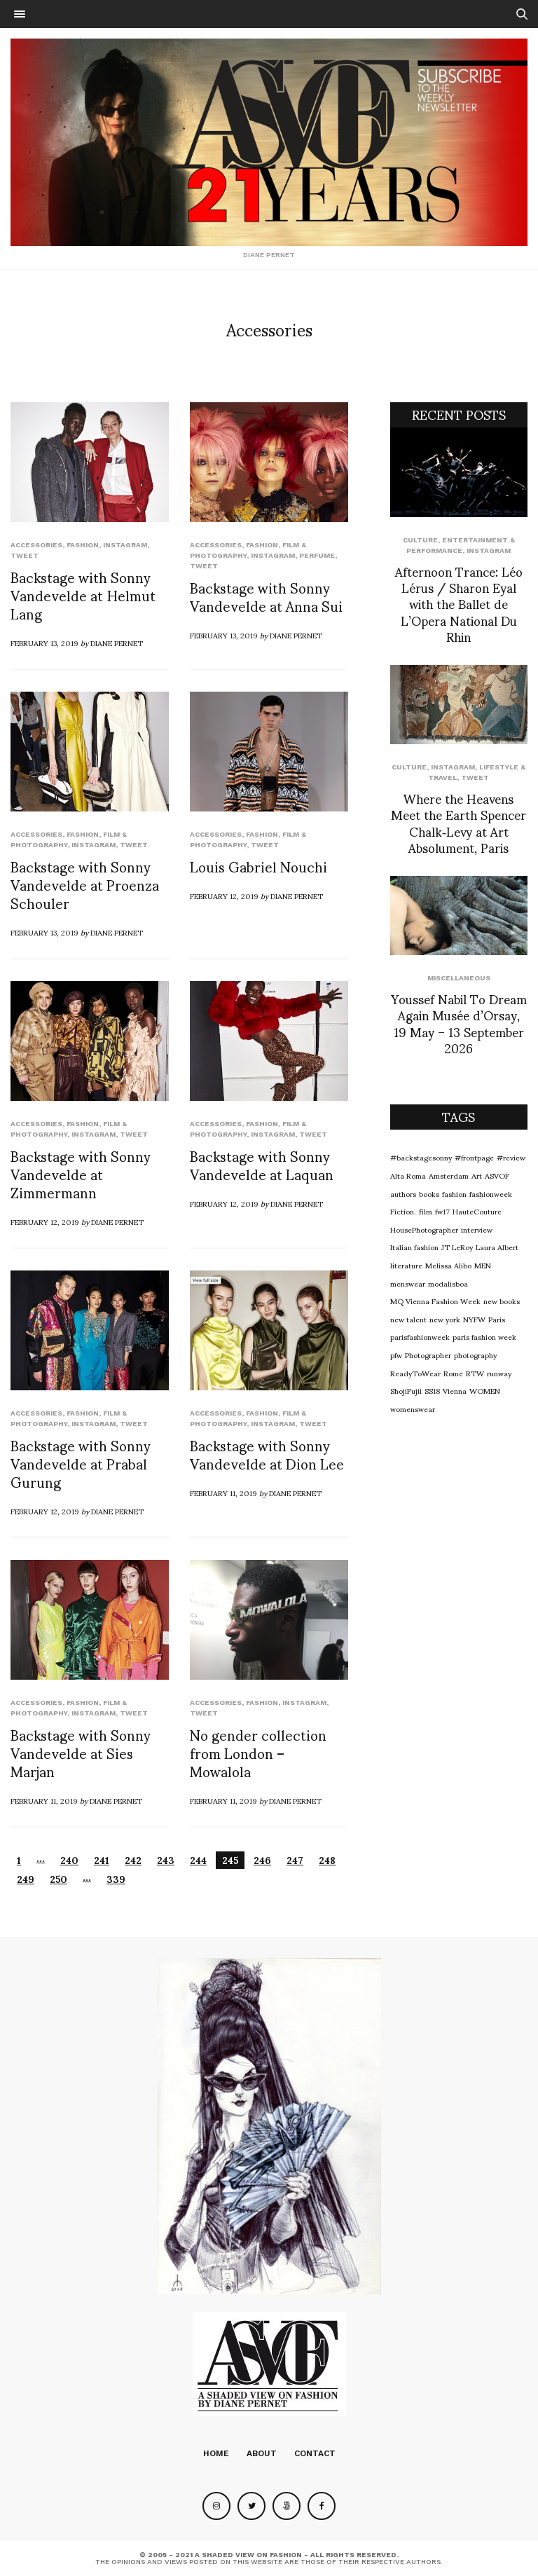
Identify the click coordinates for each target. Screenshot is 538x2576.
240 (69, 1860)
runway (499, 1373)
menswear (407, 1283)
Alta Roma (408, 1175)
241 (101, 1860)
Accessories (36, 545)
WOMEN (484, 1390)
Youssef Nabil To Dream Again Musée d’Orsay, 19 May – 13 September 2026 (459, 1023)
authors (403, 1193)
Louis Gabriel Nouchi (258, 866)
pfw (396, 1354)
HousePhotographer (424, 1229)
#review (511, 1157)
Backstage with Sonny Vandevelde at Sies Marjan (81, 1752)
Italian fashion (414, 1246)
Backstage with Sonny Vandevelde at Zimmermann (81, 1173)
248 (327, 1860)
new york (444, 1319)
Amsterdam (449, 1175)
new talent (408, 1319)
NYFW (474, 1319)
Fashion (83, 545)
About (262, 2453)
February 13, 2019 (44, 642)
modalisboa (448, 1283)
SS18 (432, 1390)
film (425, 1211)
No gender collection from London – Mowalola (258, 1752)
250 (58, 1879)
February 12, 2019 (224, 895)
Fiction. (403, 1211)
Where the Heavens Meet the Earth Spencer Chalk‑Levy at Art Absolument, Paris (458, 822)
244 (198, 1860)
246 (262, 1860)
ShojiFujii (406, 1390)
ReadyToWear (415, 1373)
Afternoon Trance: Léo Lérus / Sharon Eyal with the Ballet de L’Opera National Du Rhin (459, 603)
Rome (453, 1373)
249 (25, 1879)
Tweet (25, 555)
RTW (475, 1373)
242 (133, 1860)
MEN (482, 1265)
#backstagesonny (421, 1157)
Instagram (125, 545)
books (429, 1193)
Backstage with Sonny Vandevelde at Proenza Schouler (85, 884)
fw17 (442, 1211)
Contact (315, 2453)
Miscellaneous (458, 978)
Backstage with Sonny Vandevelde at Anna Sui (266, 596)
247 (295, 1860)
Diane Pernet (116, 642)
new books (501, 1300)
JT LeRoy (457, 1246)
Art (476, 1175)
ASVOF (497, 1175)
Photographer (428, 1354)
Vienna (455, 1390)
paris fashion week (484, 1336)
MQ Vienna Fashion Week (435, 1300)
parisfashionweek (420, 1336)
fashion (454, 1193)
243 (165, 1860)
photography (475, 1354)
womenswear (412, 1408)
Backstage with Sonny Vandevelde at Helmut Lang (83, 594)
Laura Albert (497, 1246)
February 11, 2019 (223, 1492)
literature (406, 1265)
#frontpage (474, 1157)
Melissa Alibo (448, 1265)
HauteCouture (477, 1211)
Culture (420, 540)
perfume (317, 555)
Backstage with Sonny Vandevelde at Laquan (261, 1164)
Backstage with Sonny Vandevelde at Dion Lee (267, 1454)
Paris (496, 1319)
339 (115, 1879)
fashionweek (490, 1193)
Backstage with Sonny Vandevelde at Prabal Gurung (81, 1463)
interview (476, 1229)
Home (216, 2453)
